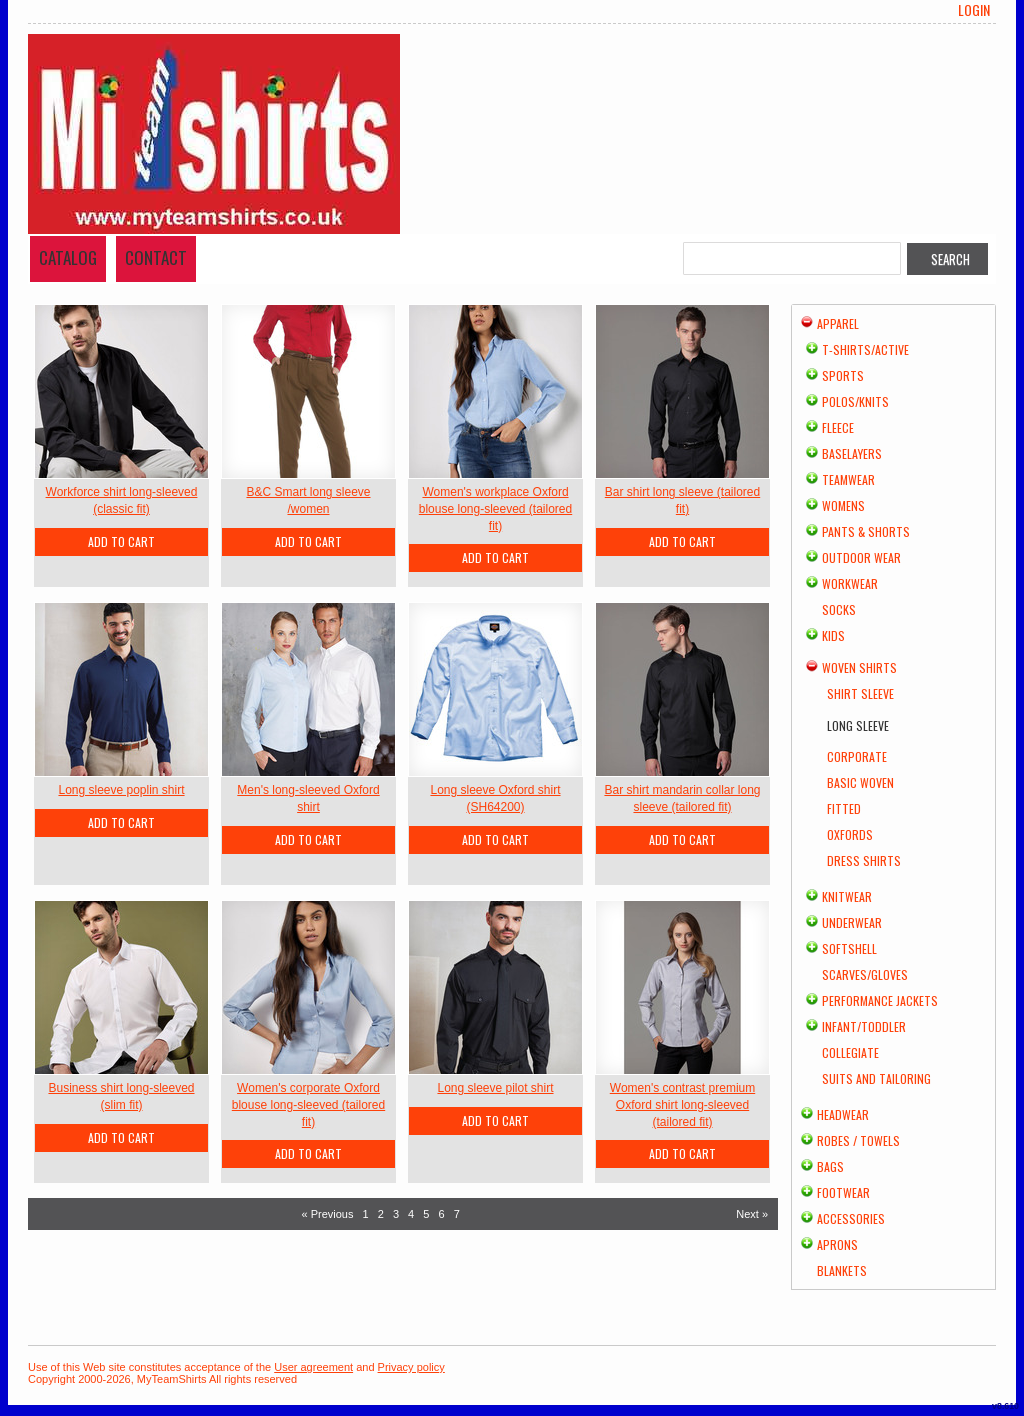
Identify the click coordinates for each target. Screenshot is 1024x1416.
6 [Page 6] (441, 1214)
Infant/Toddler (864, 1026)
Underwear (852, 922)
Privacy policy (411, 1367)
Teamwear (848, 479)
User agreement (313, 1367)
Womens (843, 505)
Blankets (842, 1270)
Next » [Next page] (752, 1214)
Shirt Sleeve (860, 693)
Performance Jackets (880, 1000)
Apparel (838, 323)
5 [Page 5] (426, 1214)
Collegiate (850, 1052)
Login (974, 10)
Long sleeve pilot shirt (495, 1088)
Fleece (838, 427)
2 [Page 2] (381, 1214)
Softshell (849, 948)
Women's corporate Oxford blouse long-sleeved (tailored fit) (308, 1105)
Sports (843, 375)
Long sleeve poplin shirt (121, 790)
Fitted (844, 808)
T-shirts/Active (865, 349)
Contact (156, 257)
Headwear (843, 1114)
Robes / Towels (858, 1140)
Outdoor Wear (861, 557)
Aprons (837, 1244)
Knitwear (847, 896)
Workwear (850, 583)
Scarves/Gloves (865, 974)
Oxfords (850, 834)
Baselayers (852, 453)
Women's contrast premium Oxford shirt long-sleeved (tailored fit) (682, 1105)
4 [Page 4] (411, 1214)
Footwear (843, 1192)
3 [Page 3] (396, 1214)
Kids (833, 635)
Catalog (68, 257)
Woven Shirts (859, 667)
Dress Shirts (864, 860)
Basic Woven (860, 782)
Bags (830, 1166)
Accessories (851, 1218)
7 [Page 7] (457, 1214)
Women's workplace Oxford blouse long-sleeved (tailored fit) (495, 509)
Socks (839, 609)
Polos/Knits (855, 401)
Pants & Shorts (866, 531)
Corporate (857, 756)
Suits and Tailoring (876, 1078)
